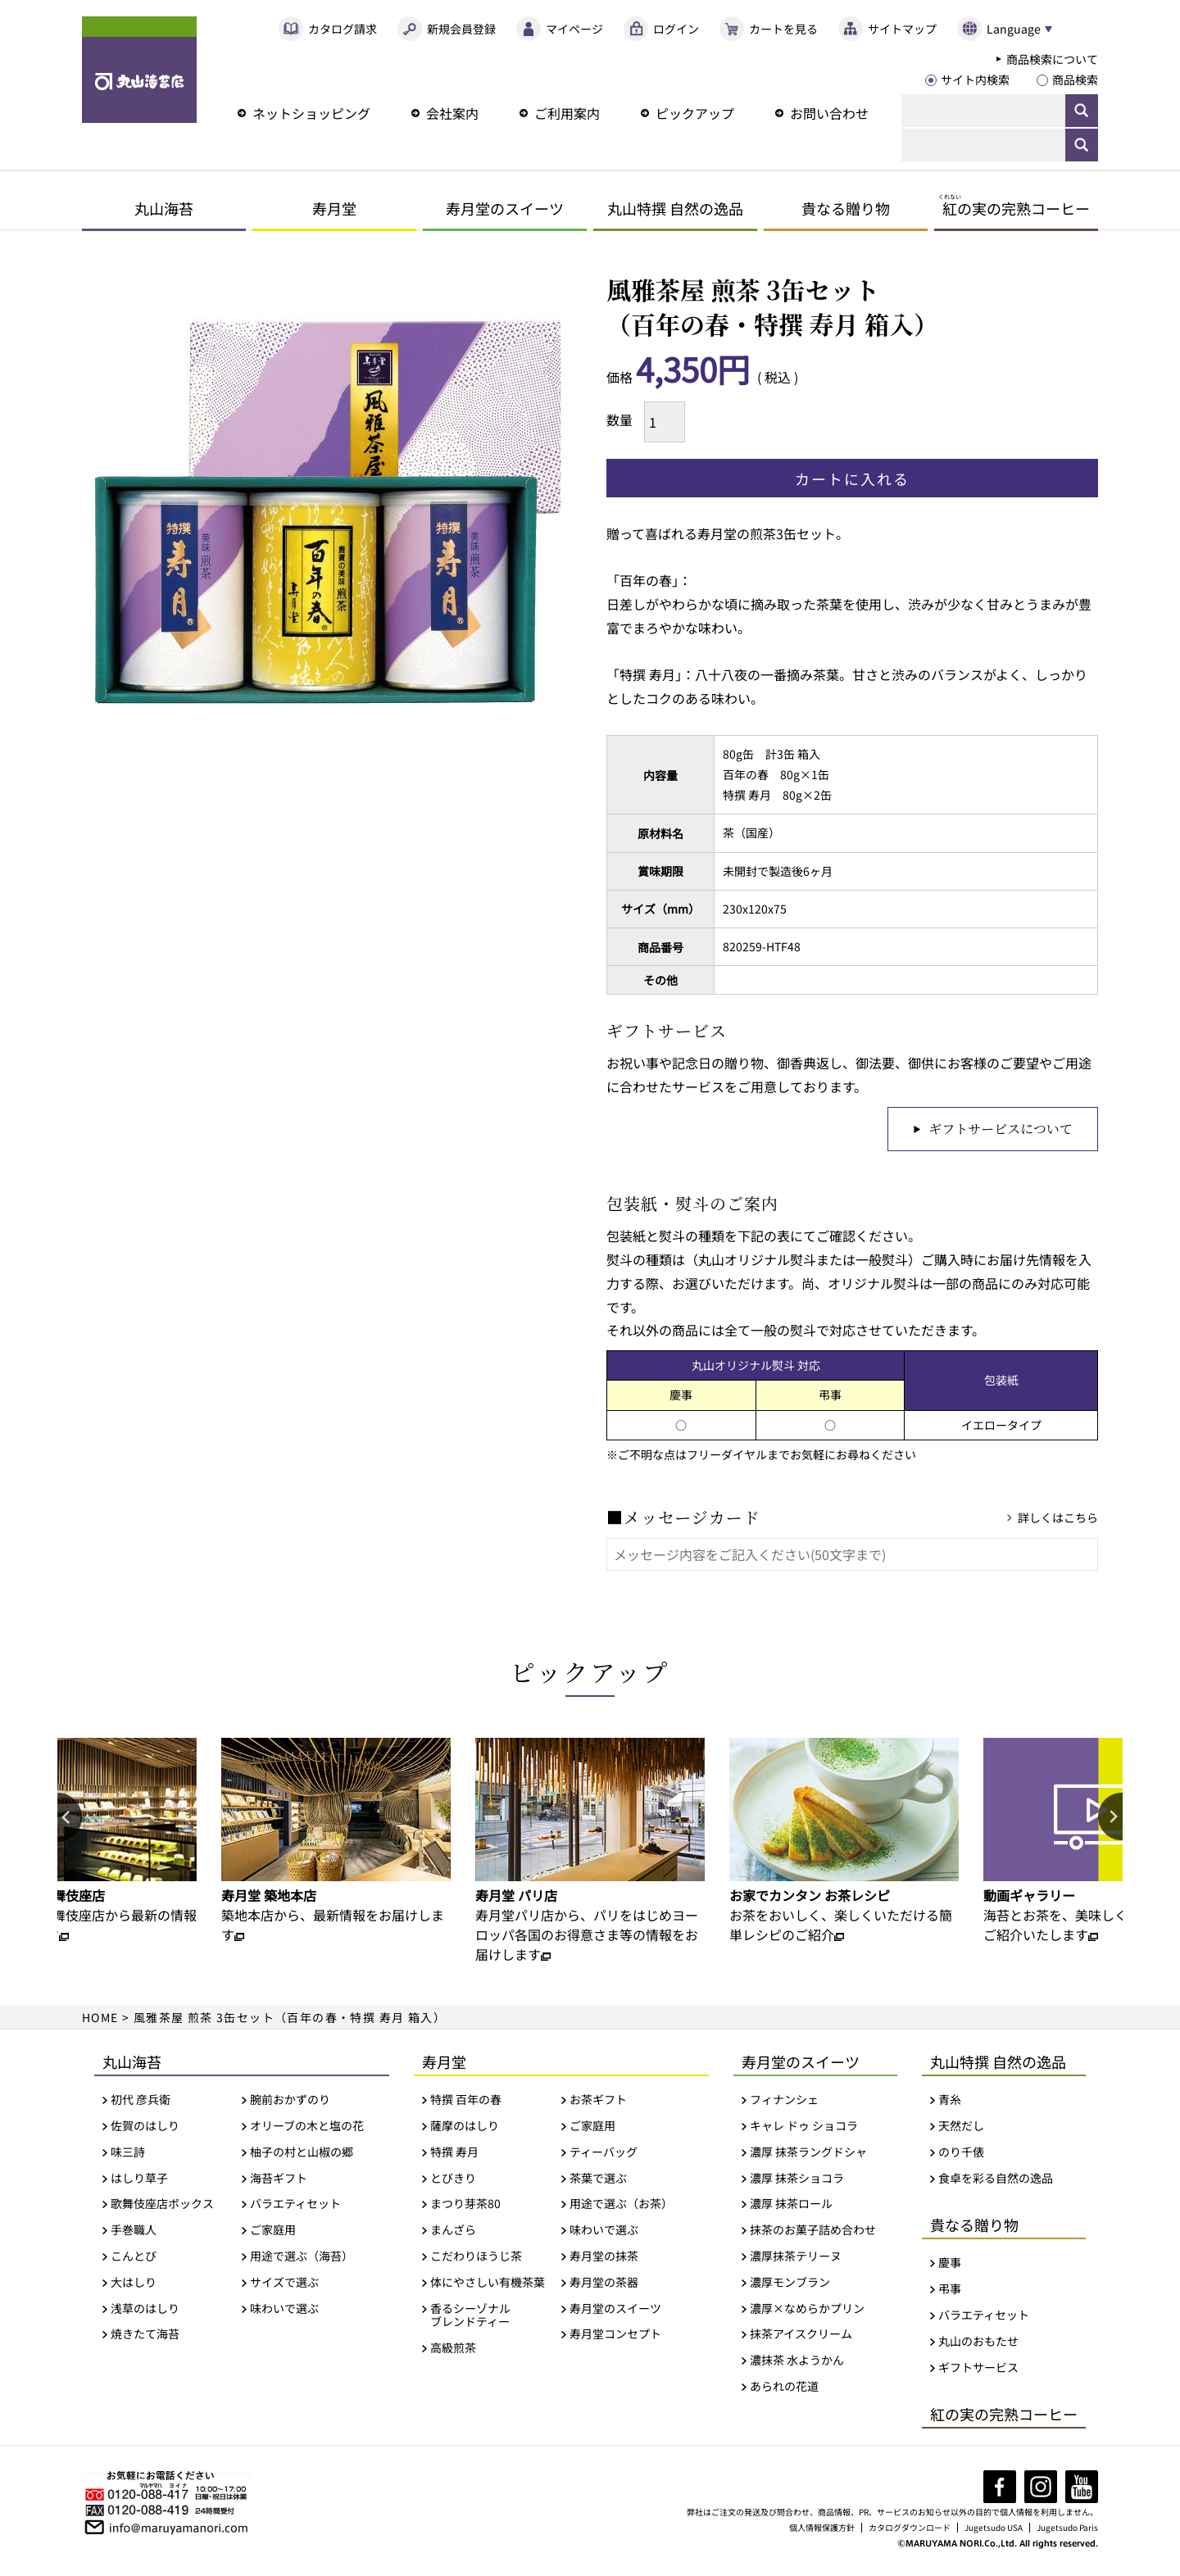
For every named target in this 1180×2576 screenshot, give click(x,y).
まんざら (453, 2232)
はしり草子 (139, 2180)
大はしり (134, 2285)
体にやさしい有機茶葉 (487, 2285)
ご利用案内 (567, 113)
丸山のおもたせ (978, 2344)
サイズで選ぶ (284, 2285)
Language (1013, 28)
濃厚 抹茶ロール (791, 2206)
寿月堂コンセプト (615, 2336)
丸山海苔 (163, 208)
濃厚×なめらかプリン (807, 2310)
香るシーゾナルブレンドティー (470, 2317)
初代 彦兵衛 (140, 2102)
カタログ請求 (342, 28)
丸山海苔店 (139, 69)
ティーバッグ (604, 2154)
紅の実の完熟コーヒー (1004, 2416)
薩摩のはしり (464, 2128)
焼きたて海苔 (145, 2336)
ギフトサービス (978, 2369)
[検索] (983, 110)
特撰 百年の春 (466, 2102)
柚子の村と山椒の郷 (301, 2154)
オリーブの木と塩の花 (307, 2128)
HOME (101, 2019)
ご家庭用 (273, 2232)
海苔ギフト (278, 2180)
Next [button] (1110, 1819)
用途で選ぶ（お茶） (621, 2206)
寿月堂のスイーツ (505, 208)
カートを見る (783, 28)
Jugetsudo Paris (1067, 2530)
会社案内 (452, 113)
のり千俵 (961, 2154)
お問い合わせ (829, 113)
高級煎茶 (453, 2350)
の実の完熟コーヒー (1014, 208)
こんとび (134, 2258)
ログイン (676, 28)
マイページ (574, 28)
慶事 (949, 2265)
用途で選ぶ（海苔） (301, 2258)
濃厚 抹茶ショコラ (797, 2180)
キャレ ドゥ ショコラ (804, 2128)
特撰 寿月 (454, 2154)
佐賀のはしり (145, 2128)
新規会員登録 (461, 28)
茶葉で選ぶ (598, 2180)
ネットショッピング (311, 113)
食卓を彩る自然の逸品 (995, 2180)
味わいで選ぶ (284, 2310)
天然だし (961, 2128)
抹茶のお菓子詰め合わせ (813, 2232)
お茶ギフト (598, 2102)
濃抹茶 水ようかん (797, 2363)
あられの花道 (784, 2389)
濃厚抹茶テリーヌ (796, 2258)
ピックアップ (695, 113)
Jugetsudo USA (994, 2530)
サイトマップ (902, 28)
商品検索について (1052, 59)
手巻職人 (134, 2232)
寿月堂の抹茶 (604, 2258)
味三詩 (128, 2154)
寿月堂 (334, 208)
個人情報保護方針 (823, 2530)
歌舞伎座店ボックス (162, 2206)
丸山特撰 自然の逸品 (675, 208)
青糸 (949, 2102)
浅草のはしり (145, 2310)
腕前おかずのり (290, 2102)
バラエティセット (295, 2206)
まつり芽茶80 (465, 2206)
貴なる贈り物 (845, 208)
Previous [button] (69, 1819)
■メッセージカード (683, 1519)
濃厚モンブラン (790, 2285)
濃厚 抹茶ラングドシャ (808, 2154)
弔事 (949, 2291)
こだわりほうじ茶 (476, 2258)
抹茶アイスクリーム (800, 2336)
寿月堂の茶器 (604, 2285)
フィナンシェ (784, 2102)
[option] (336, 1843)
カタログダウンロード (911, 2530)
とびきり (453, 2180)
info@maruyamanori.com (178, 2528)
